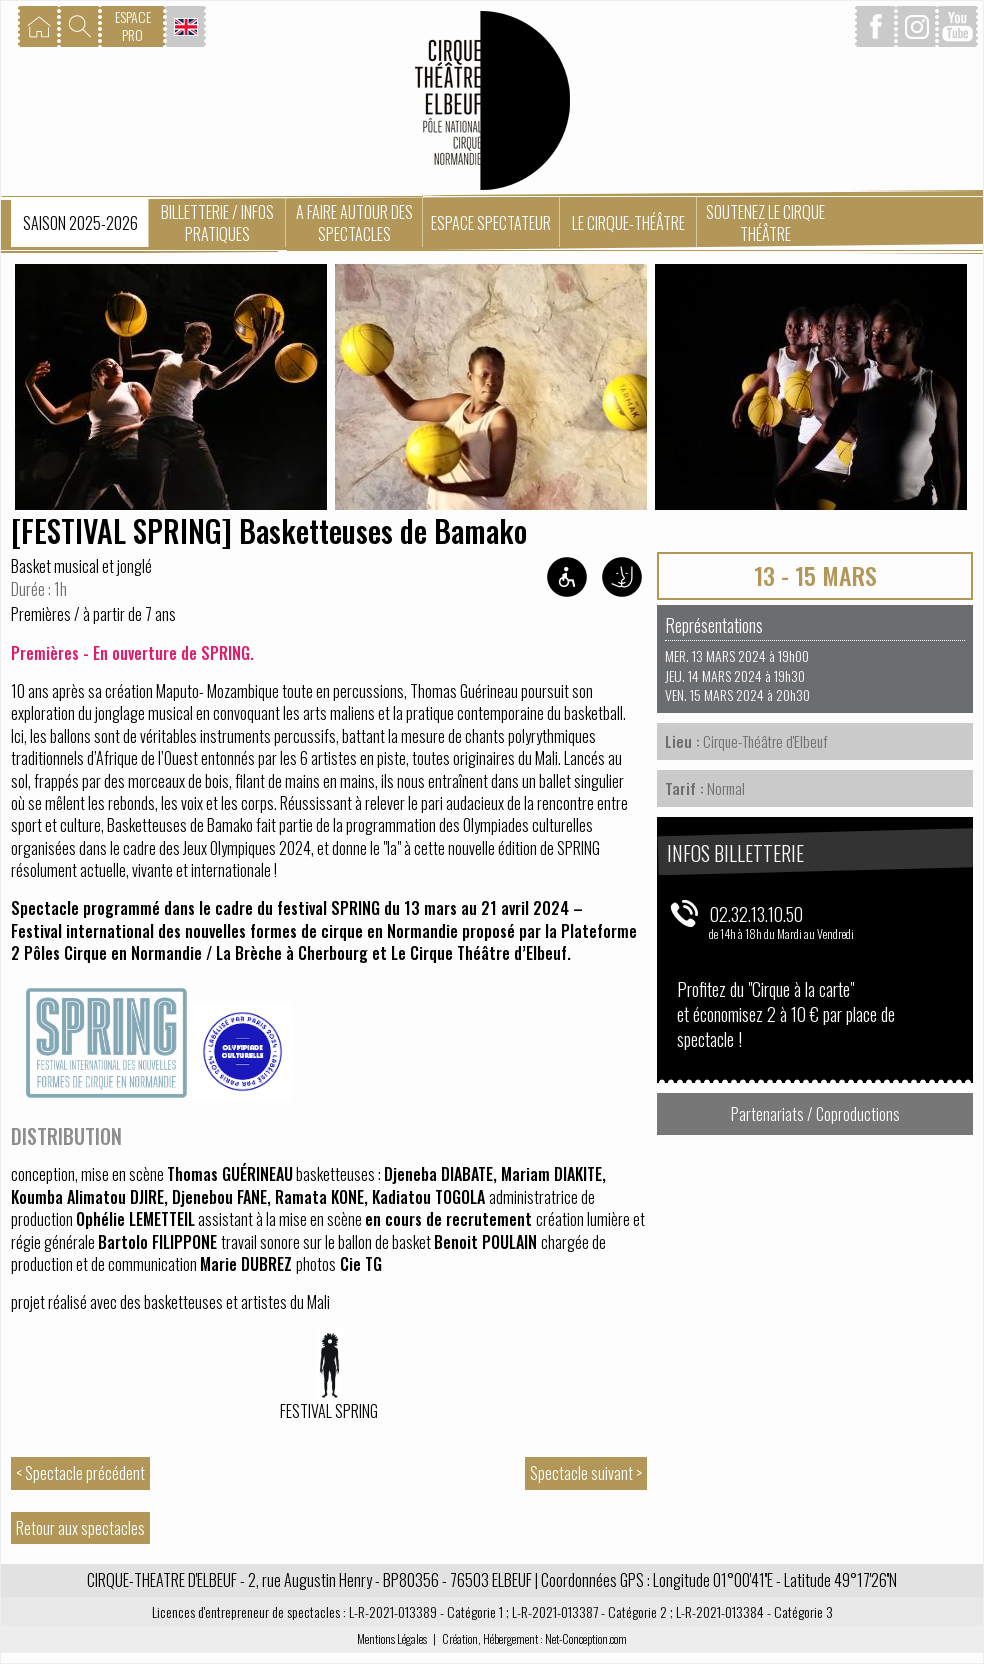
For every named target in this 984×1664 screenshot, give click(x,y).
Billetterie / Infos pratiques (217, 223)
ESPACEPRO (133, 25)
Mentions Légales (392, 1638)
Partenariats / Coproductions (815, 1114)
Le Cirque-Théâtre (628, 223)
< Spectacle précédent (80, 1473)
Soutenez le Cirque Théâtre (765, 223)
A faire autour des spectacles (354, 223)
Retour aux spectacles (80, 1528)
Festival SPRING (329, 1411)
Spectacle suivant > (586, 1473)
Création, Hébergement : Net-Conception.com (534, 1638)
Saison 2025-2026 (80, 223)
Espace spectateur (491, 223)
